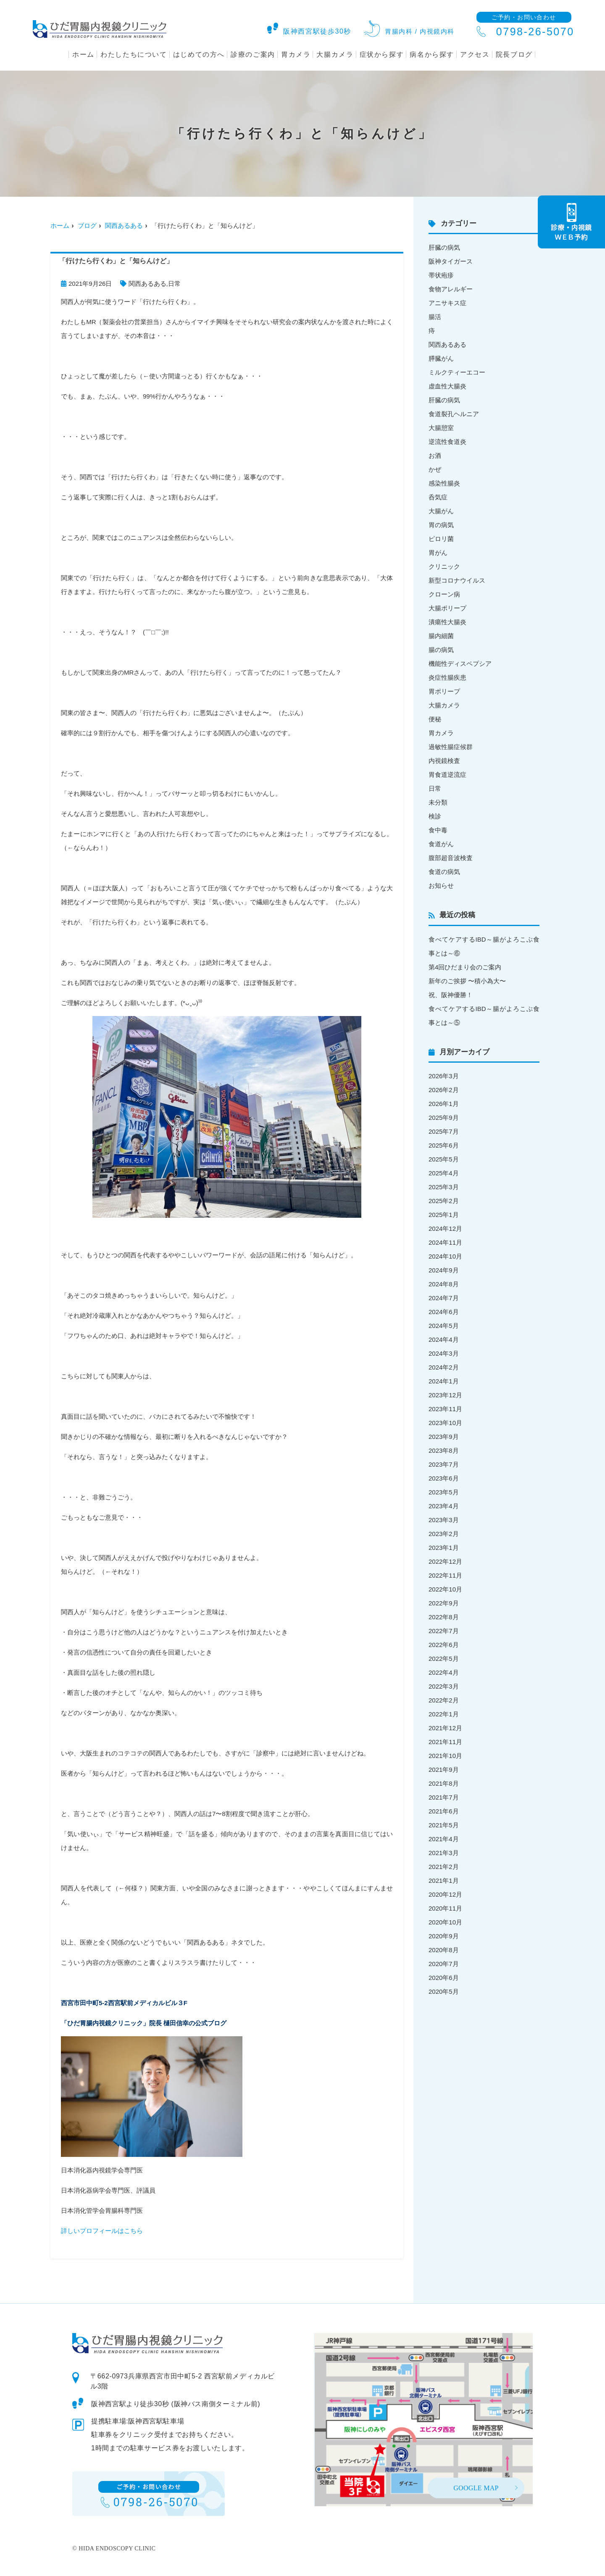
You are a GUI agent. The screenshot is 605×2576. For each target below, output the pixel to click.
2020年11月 (445, 1908)
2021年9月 (444, 1769)
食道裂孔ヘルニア (454, 413)
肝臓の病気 (444, 247)
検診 (435, 816)
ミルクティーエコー (457, 372)
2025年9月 (444, 1117)
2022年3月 (444, 1686)
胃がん (438, 552)
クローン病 (444, 594)
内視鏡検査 (444, 760)
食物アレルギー (451, 289)
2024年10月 (445, 1256)
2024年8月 (444, 1284)
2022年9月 (444, 1603)
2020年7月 (444, 1963)
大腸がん (441, 511)
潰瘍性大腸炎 (447, 622)
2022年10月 (445, 1589)
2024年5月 (444, 1325)
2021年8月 (444, 1783)
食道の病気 (444, 871)
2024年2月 (444, 1367)
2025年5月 (444, 1159)
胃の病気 (441, 524)
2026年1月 (444, 1103)
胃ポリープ (444, 691)
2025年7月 (444, 1131)
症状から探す (382, 54)
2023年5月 (444, 1492)
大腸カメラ (334, 54)
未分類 (438, 802)
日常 (174, 283)
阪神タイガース (451, 261)
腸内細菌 (441, 635)
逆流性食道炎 (447, 441)
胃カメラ (295, 54)
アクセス (474, 54)
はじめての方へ (199, 54)
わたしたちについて (133, 54)
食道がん (441, 843)
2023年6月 (444, 1478)
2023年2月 (444, 1533)
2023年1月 (444, 1547)
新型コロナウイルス (457, 580)
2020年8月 (444, 1949)
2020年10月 (445, 1922)
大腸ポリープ (447, 608)
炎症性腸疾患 (447, 677)
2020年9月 (444, 1936)
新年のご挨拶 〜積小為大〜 (467, 980)
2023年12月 (445, 1395)
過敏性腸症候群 (451, 746)
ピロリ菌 (441, 538)
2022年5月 (444, 1658)
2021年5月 (444, 1825)
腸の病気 (441, 649)
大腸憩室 (441, 427)
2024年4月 (444, 1339)
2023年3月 (444, 1519)
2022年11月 (445, 1575)
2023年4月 (444, 1506)
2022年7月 (444, 1630)
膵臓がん (441, 358)
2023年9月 (444, 1436)
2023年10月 (445, 1422)
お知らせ (441, 885)
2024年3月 (444, 1353)
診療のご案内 (253, 54)
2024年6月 (444, 1311)
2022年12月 (445, 1561)
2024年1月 (444, 1381)
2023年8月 (444, 1450)
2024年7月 (444, 1297)
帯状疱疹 (441, 275)
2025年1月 (444, 1214)
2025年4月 (444, 1173)
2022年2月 (444, 1700)
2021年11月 (445, 1741)
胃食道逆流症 (447, 774)
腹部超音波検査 (451, 857)
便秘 (435, 719)
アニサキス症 (447, 302)
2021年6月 (444, 1811)
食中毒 (438, 830)
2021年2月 (444, 1866)
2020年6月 (444, 1977)
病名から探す (432, 54)
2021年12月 (445, 1727)
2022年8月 (444, 1617)
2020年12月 (445, 1894)
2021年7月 (444, 1797)
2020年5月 (444, 1991)
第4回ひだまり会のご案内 (465, 967)
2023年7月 (444, 1464)
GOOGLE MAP (476, 2488)
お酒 (435, 455)
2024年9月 (444, 1270)
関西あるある (124, 225)
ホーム (83, 54)
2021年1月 (444, 1880)
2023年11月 (445, 1408)
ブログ (87, 225)
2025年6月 (444, 1145)
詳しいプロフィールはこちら (102, 2230)
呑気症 (438, 497)
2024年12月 (445, 1228)
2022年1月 (444, 1714)
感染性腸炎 (444, 483)
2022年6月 (444, 1644)
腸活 (435, 316)
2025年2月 (444, 1200)
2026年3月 (444, 1075)
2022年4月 (444, 1672)
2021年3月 (444, 1852)
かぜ (435, 469)
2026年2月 (444, 1089)
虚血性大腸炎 (447, 386)
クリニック (444, 566)
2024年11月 (445, 1242)
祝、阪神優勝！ (451, 994)
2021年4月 (444, 1838)
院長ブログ (514, 54)
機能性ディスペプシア (460, 663)
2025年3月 (444, 1186)
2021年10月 (445, 1755)
